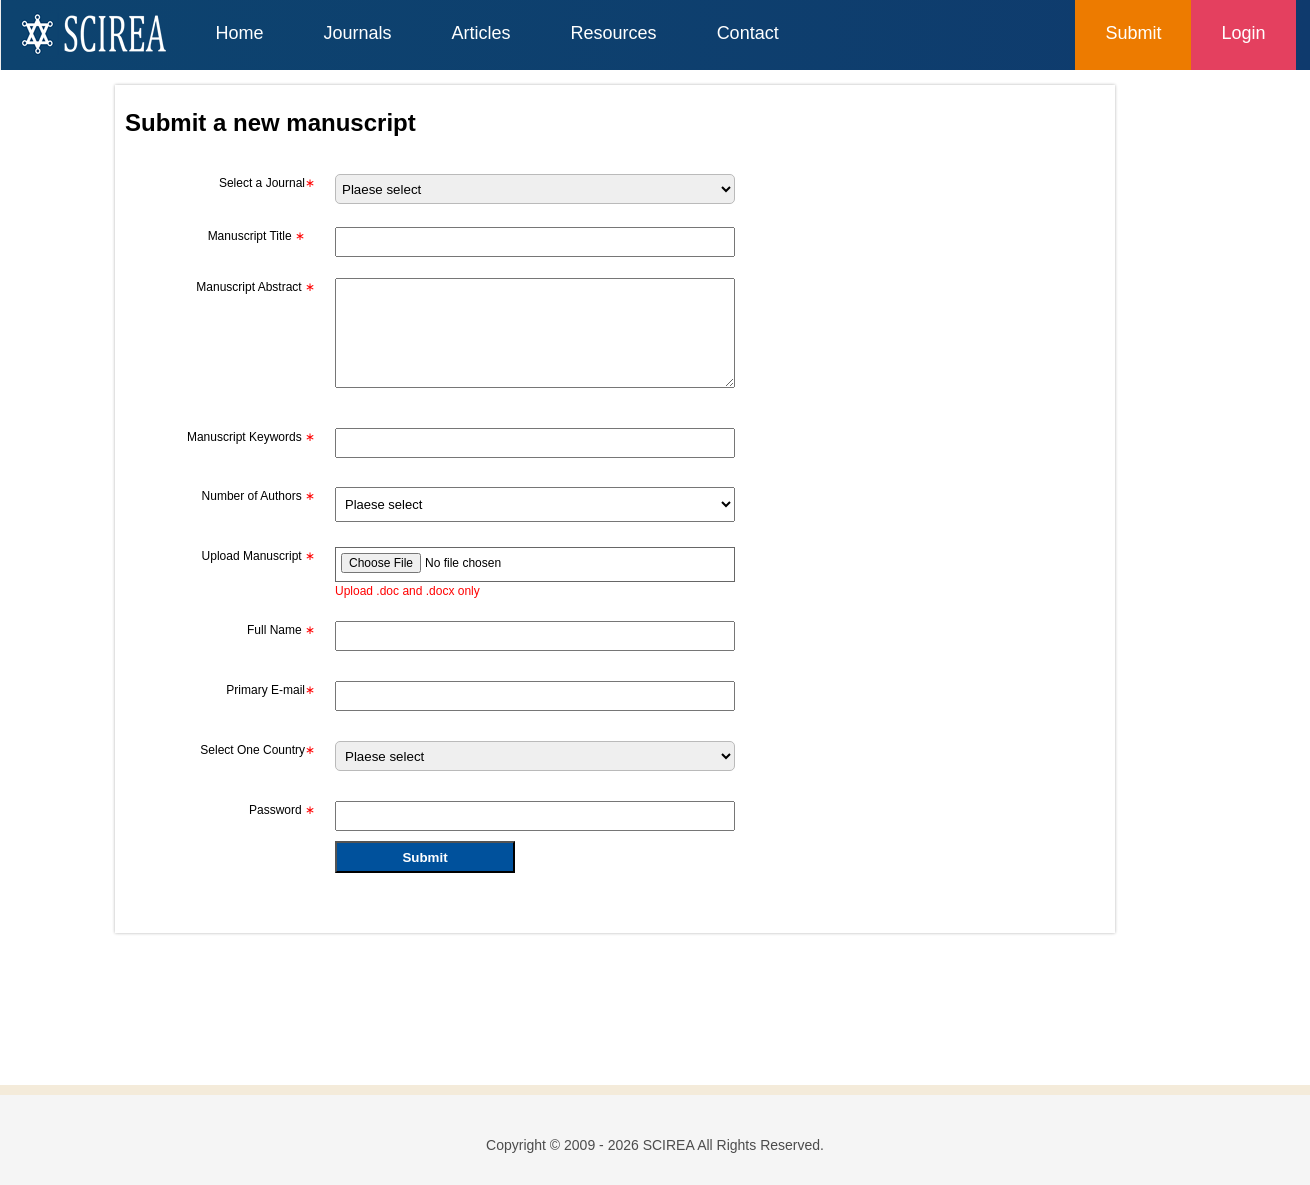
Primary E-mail (270, 690)
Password (282, 810)
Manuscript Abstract (255, 287)
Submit (1133, 33)
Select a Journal (267, 183)
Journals (358, 33)
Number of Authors (258, 496)
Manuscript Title (256, 236)
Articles (481, 33)
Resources (614, 33)
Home (240, 33)
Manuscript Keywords (251, 437)
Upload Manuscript (258, 556)
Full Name (281, 630)
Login (1243, 33)
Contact (748, 33)
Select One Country (257, 750)
